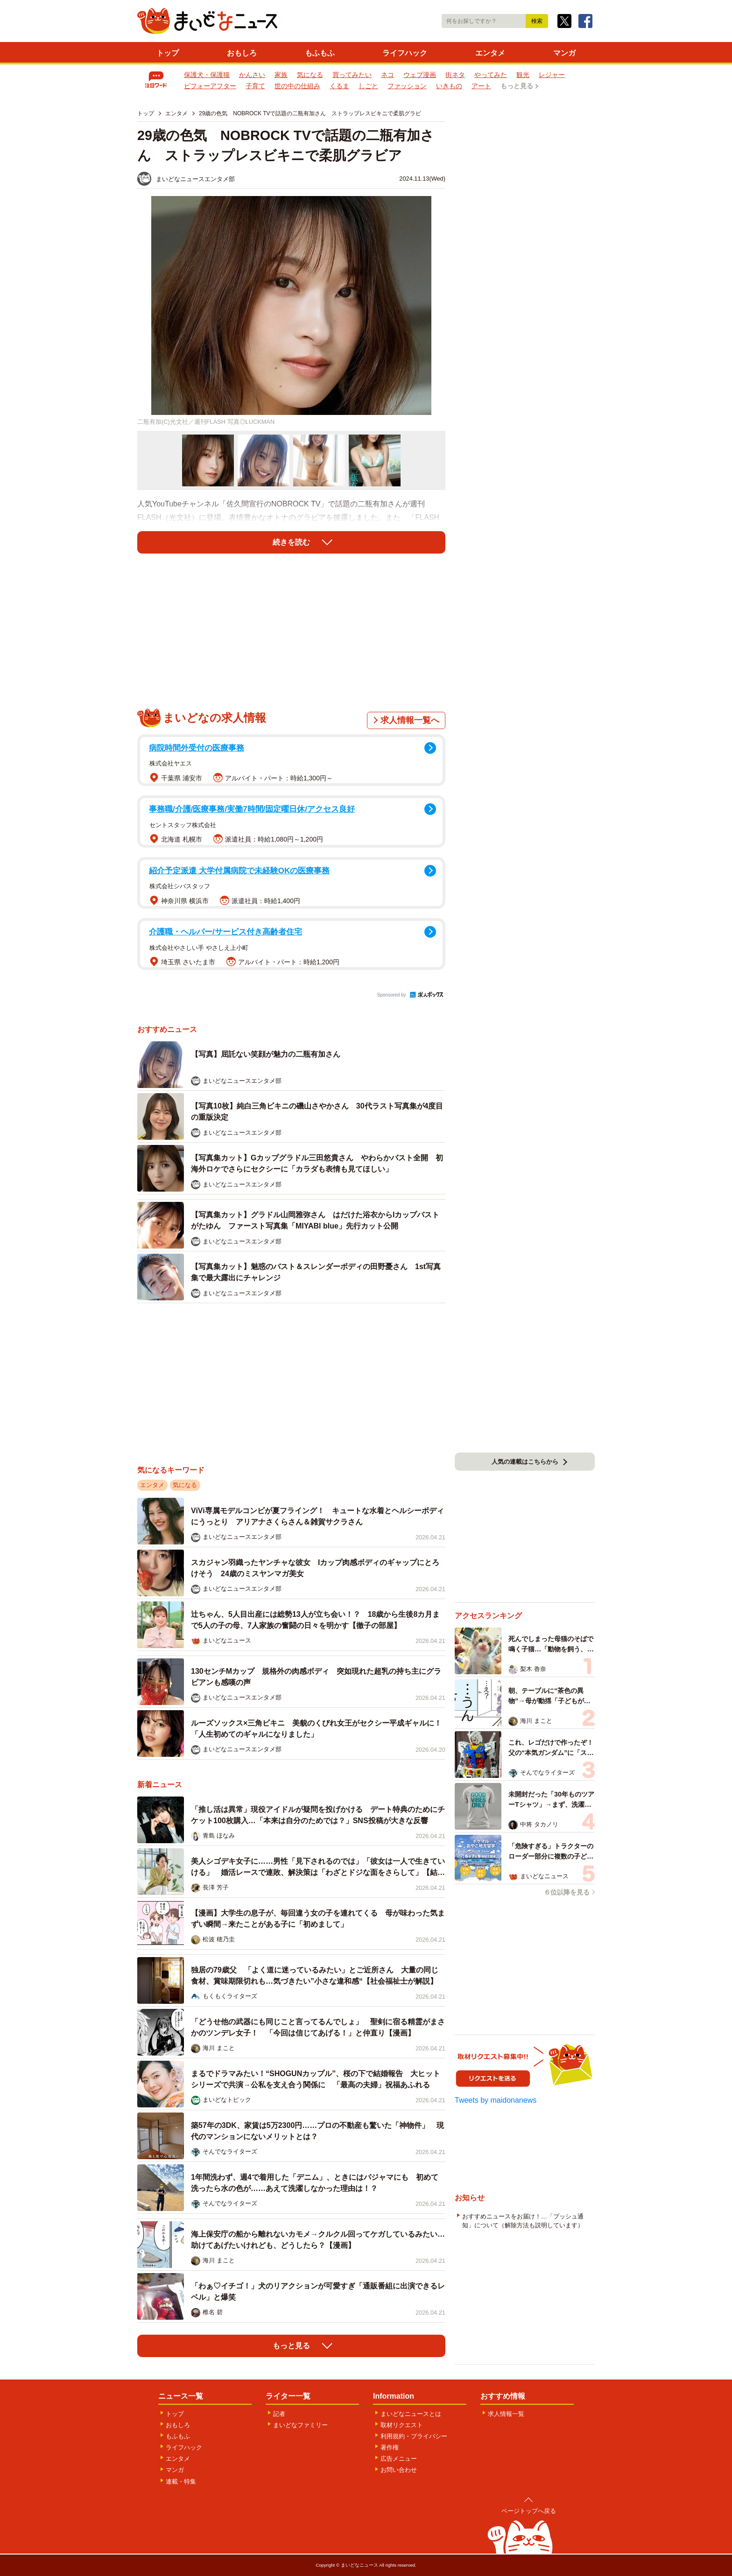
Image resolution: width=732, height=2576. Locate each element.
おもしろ (242, 53)
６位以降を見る (567, 1892)
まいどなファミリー (300, 2425)
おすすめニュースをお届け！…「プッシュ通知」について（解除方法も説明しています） (523, 2221)
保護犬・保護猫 (207, 74)
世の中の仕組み (297, 86)
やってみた (490, 74)
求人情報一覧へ (409, 720)
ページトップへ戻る (528, 2510)
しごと (368, 86)
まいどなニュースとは (410, 2413)
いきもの (449, 86)
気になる (310, 74)
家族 (281, 74)
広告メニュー (398, 2458)
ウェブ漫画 (419, 74)
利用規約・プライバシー (413, 2436)
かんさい (252, 74)
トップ (167, 53)
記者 (279, 2413)
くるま (339, 86)
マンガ (564, 53)
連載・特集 (181, 2481)
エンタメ (490, 53)
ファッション (407, 86)
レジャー (552, 74)
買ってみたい (352, 74)
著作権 (389, 2447)
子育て (255, 86)
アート (481, 86)
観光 (522, 74)
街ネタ (455, 74)
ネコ (387, 74)
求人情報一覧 (506, 2413)
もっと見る (516, 86)
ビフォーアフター (210, 86)
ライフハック (404, 53)
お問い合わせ (398, 2469)
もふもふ (320, 53)
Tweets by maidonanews (495, 2100)
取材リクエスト (401, 2425)
